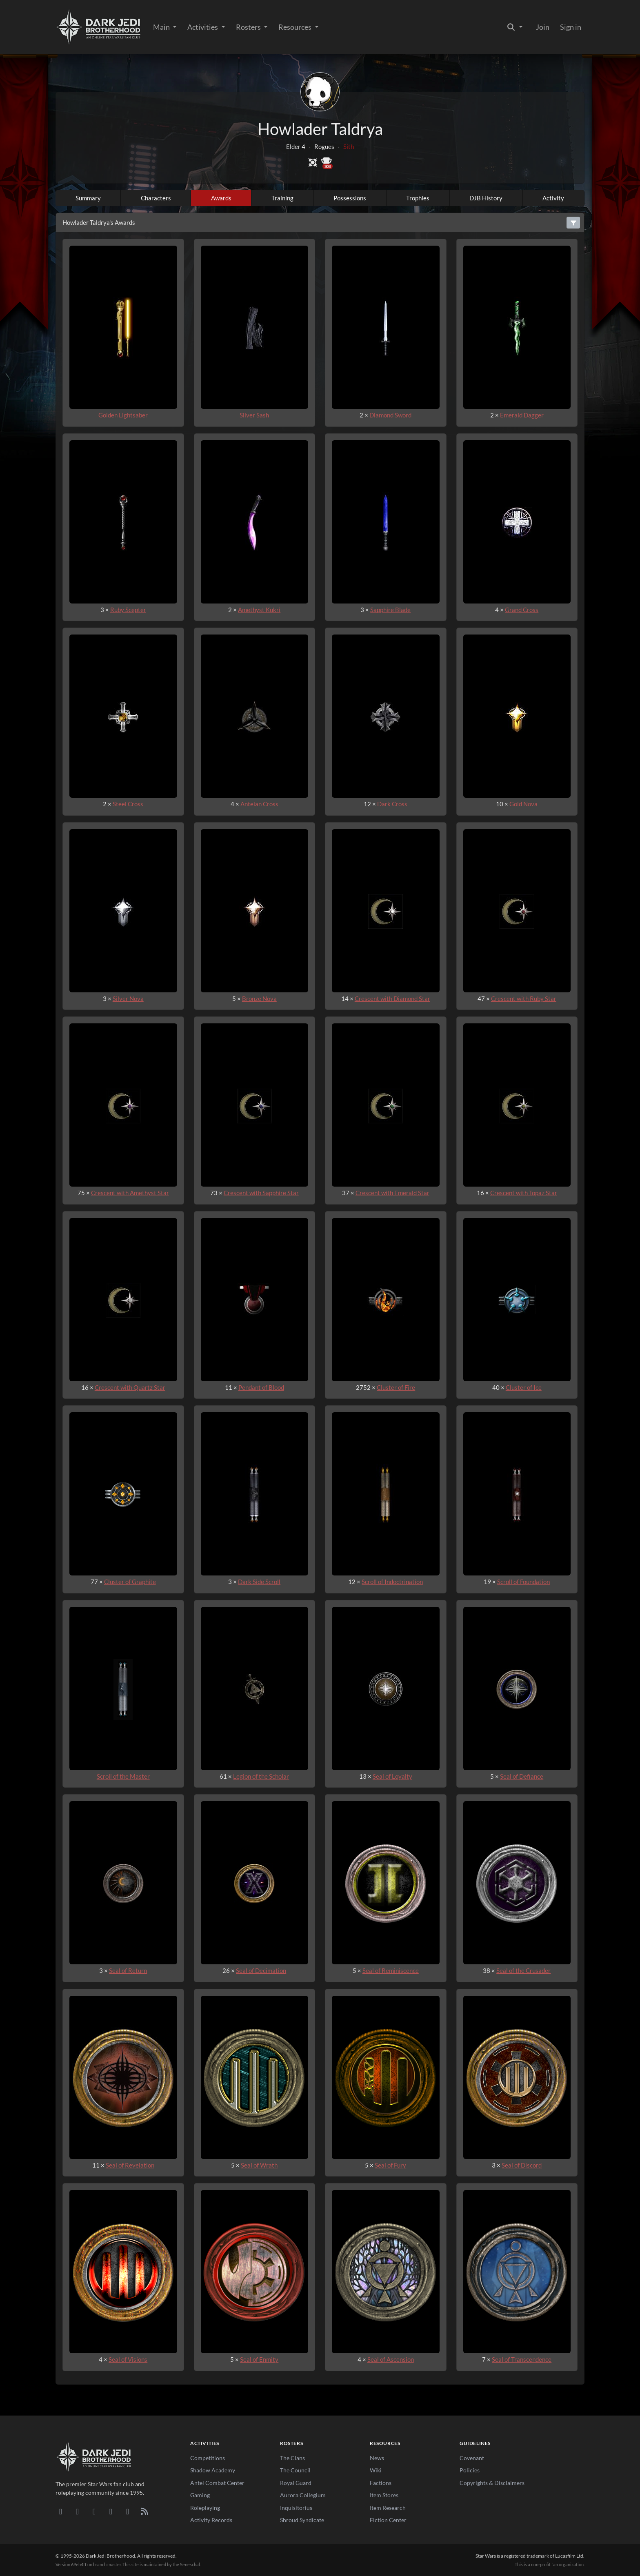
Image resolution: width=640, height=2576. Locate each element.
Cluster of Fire (396, 1387)
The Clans (292, 2457)
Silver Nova (128, 998)
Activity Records (211, 2519)
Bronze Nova (259, 998)
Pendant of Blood (261, 1387)
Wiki (376, 2470)
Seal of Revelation (130, 2165)
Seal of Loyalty (392, 1776)
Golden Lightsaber (123, 415)
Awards (221, 198)
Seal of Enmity (259, 2359)
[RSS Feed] (144, 2511)
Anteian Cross (259, 804)
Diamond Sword (390, 415)
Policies (470, 2470)
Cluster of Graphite (130, 1581)
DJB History (485, 198)
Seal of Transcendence (521, 2359)
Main (162, 26)
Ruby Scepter (128, 609)
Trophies (417, 198)
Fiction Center (388, 2519)
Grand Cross (521, 609)
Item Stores (384, 2495)
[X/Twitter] (127, 2511)
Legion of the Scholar (261, 1776)
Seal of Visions (128, 2359)
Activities (203, 26)
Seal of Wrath (259, 2165)
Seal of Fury (390, 2165)
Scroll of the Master (123, 1776)
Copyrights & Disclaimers (492, 2482)
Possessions (349, 198)
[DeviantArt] (77, 2511)
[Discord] (61, 2511)
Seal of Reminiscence (390, 1970)
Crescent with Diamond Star (392, 998)
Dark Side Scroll (259, 1581)
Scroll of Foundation (523, 1581)
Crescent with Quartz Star (130, 1387)
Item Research (388, 2507)
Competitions (207, 2457)
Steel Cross (128, 804)
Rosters (249, 26)
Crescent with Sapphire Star (261, 1192)
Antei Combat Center (217, 2482)
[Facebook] (94, 2511)
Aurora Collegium (303, 2495)
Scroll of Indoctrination (392, 1581)
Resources (295, 26)
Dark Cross (392, 804)
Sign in (570, 26)
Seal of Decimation (261, 1970)
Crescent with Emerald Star (392, 1192)
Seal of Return (128, 1970)
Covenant (472, 2457)
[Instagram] (111, 2511)
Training (282, 198)
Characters (156, 198)
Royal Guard (295, 2482)
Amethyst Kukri (259, 609)
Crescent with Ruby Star (523, 998)
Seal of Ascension (390, 2359)
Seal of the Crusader (523, 1970)
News (377, 2457)
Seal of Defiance (521, 1776)
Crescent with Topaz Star (523, 1192)
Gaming (200, 2495)
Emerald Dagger (522, 415)
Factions (380, 2482)
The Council (295, 2470)
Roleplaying (205, 2507)
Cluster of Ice (524, 1387)
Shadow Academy (212, 2470)
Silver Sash (254, 415)
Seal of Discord (522, 2165)
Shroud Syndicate (302, 2519)
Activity (553, 198)
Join (542, 26)
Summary (88, 198)
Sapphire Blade (390, 609)
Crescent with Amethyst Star (130, 1192)
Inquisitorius (296, 2507)
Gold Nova (523, 804)
